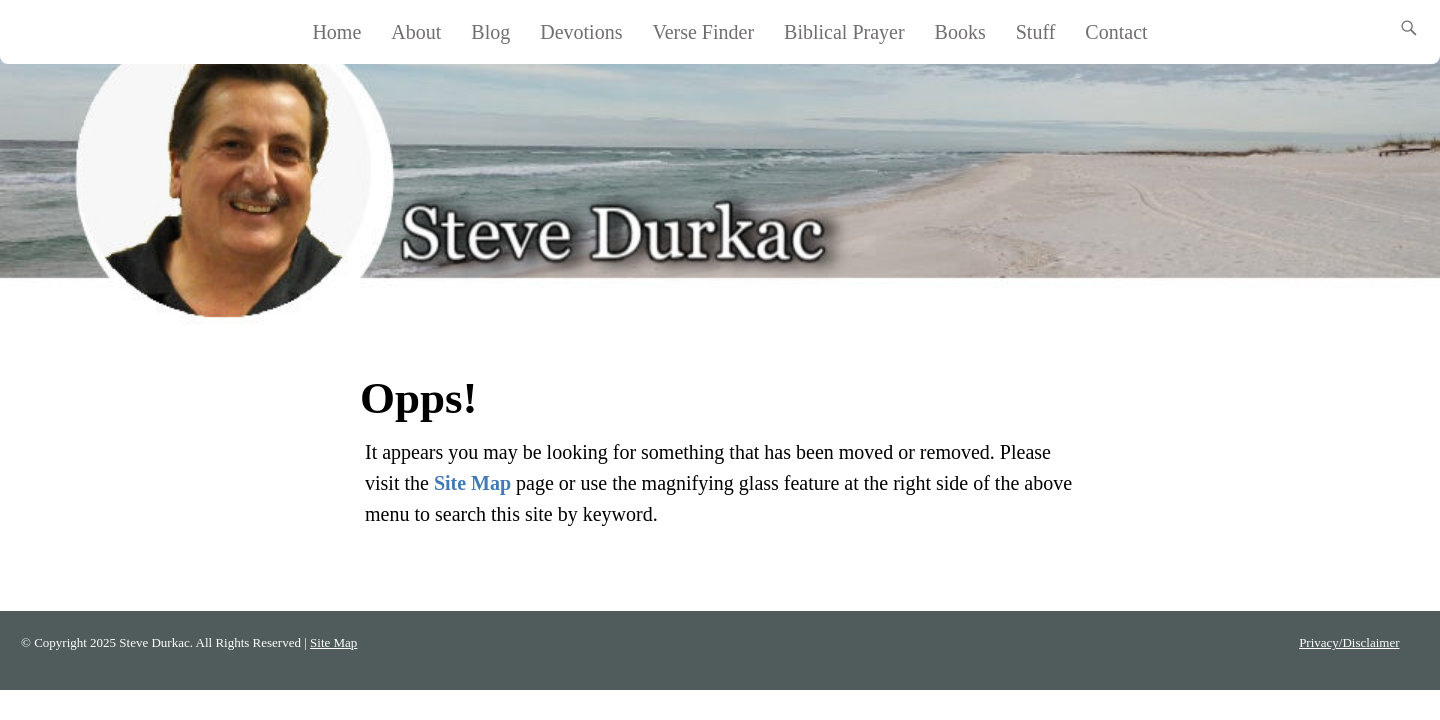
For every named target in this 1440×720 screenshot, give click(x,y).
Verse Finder (703, 32)
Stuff (1036, 32)
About (416, 32)
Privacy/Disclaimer (1349, 642)
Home (336, 32)
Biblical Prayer (844, 32)
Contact (1116, 32)
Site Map (472, 483)
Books (960, 32)
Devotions (581, 32)
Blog (490, 32)
